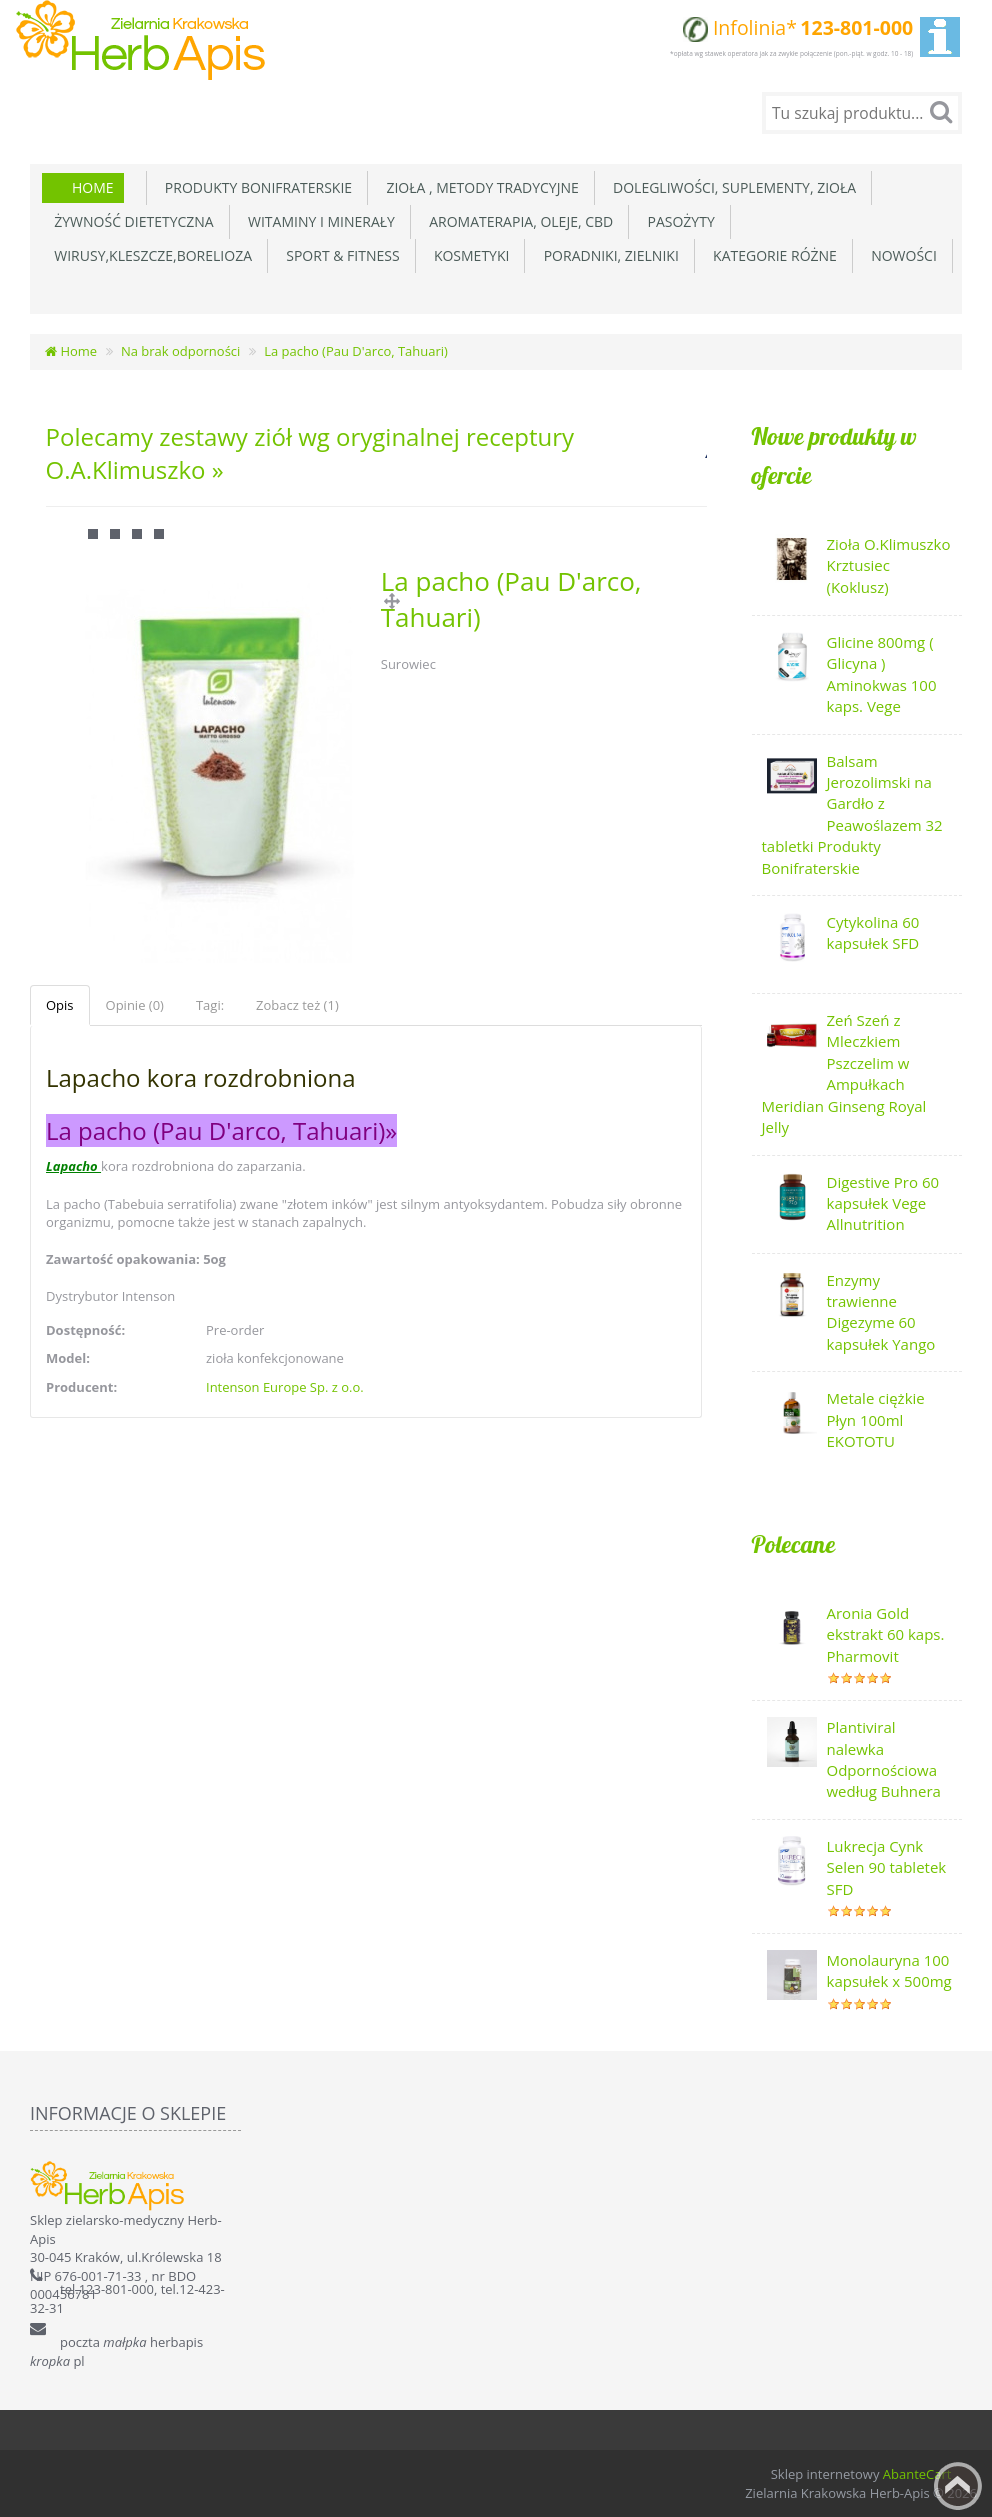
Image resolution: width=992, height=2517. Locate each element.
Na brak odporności (180, 351)
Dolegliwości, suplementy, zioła (731, 187)
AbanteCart (917, 2474)
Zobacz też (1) (297, 1005)
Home (93, 187)
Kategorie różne (771, 255)
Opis (60, 1005)
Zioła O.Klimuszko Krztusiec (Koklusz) (889, 565)
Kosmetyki (468, 255)
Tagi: (210, 1005)
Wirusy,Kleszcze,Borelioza (149, 255)
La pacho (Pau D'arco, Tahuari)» (221, 1130)
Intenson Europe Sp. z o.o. (285, 1387)
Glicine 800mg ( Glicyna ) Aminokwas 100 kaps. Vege (882, 674)
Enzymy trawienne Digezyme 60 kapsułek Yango (881, 1312)
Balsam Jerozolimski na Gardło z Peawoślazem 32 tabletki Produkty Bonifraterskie (852, 814)
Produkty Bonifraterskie (255, 187)
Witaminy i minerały (318, 221)
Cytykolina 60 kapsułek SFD (873, 932)
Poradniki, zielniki (607, 255)
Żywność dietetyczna (130, 221)
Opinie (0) (135, 1005)
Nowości (900, 255)
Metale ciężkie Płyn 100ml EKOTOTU (876, 1419)
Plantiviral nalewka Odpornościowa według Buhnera (884, 1759)
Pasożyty (677, 221)
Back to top (958, 2486)
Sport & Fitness (339, 255)
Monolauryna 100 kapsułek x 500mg (889, 1970)
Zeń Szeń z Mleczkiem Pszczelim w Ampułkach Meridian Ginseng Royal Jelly (844, 1073)
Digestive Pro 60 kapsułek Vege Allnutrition (883, 1203)
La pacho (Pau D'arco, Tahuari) (356, 351)
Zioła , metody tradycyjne (479, 187)
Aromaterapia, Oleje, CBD (517, 221)
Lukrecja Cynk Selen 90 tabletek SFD (887, 1867)
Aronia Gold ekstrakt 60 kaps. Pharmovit (886, 1634)
